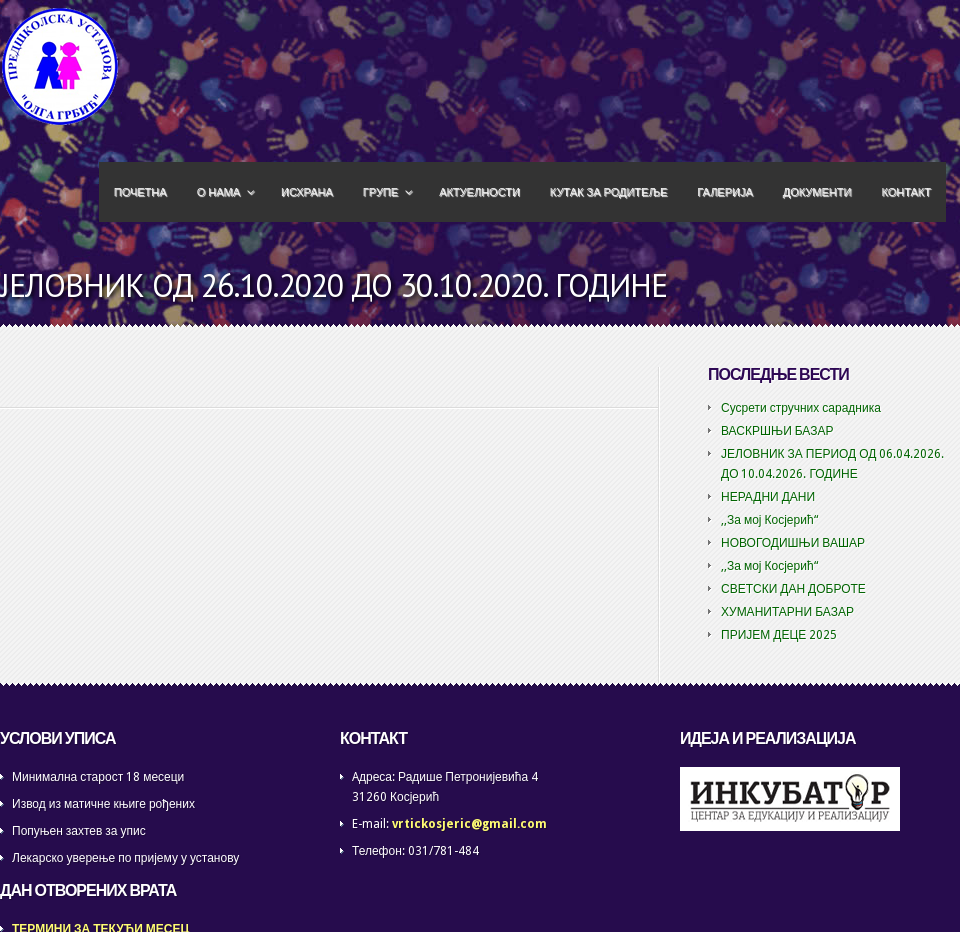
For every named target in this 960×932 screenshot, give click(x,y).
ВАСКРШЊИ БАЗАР (777, 431)
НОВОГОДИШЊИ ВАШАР (793, 543)
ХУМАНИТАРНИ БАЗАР (787, 612)
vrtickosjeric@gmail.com (469, 824)
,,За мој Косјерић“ (769, 520)
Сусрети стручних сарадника (801, 408)
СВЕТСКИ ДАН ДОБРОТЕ (793, 589)
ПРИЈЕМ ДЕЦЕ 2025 (779, 635)
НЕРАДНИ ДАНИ (768, 497)
